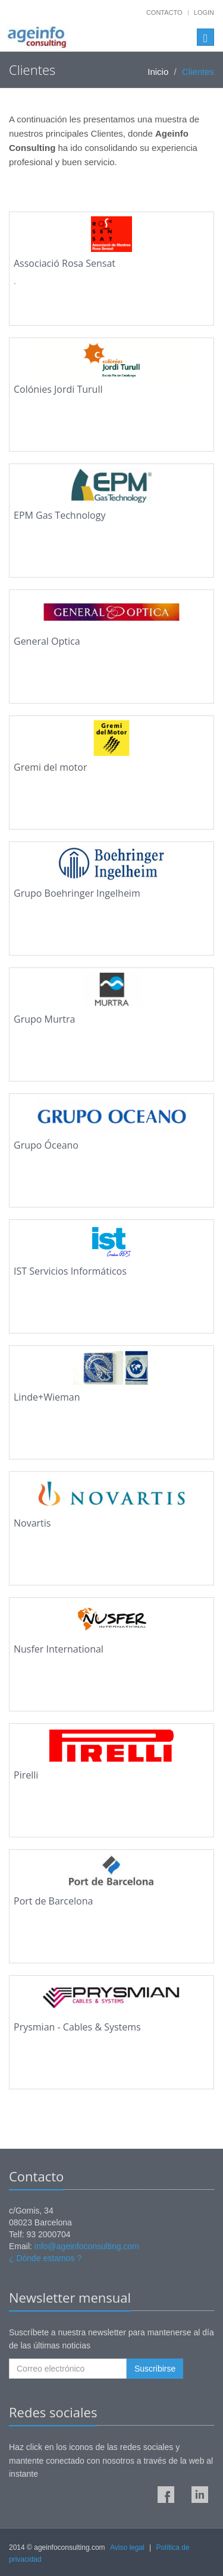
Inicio (157, 72)
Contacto (164, 12)
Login (204, 12)
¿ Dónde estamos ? (45, 2258)
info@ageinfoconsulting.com (86, 2246)
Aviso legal (127, 2547)
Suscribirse (154, 2368)
